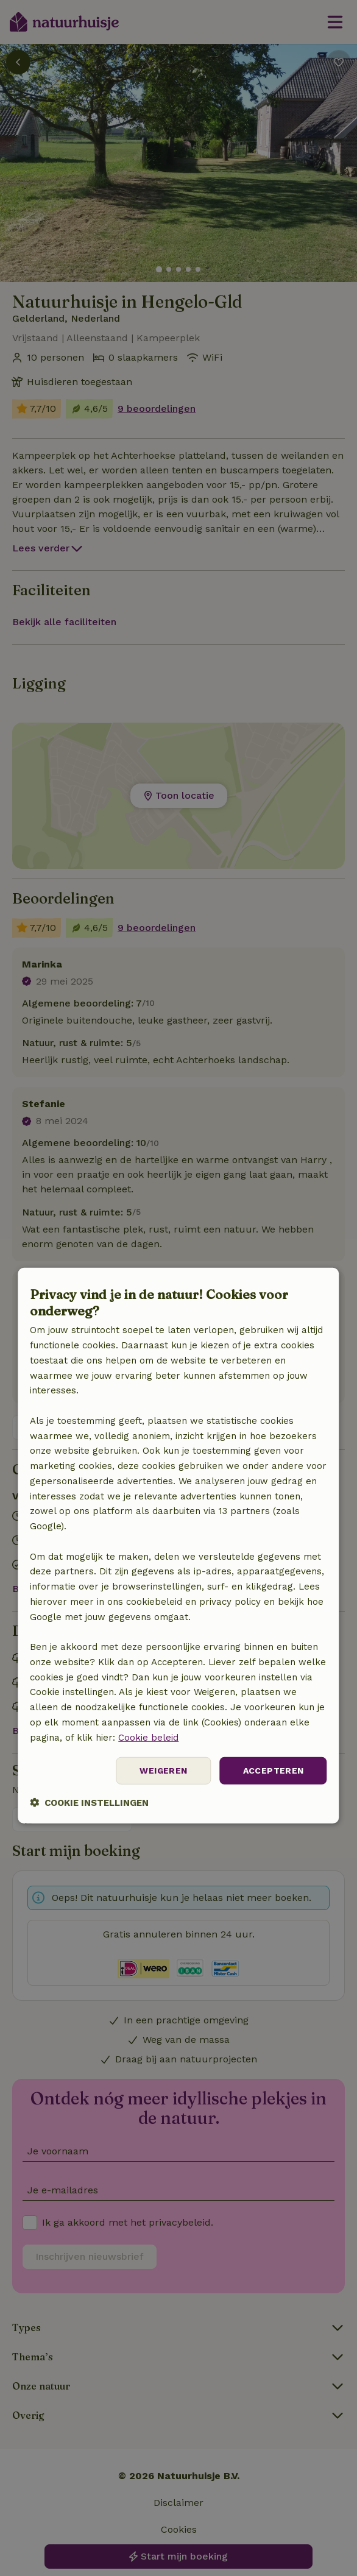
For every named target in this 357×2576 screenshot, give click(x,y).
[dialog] (178, 1546)
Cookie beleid (148, 1737)
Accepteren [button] (273, 1770)
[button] (89, 1802)
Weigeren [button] (163, 1770)
